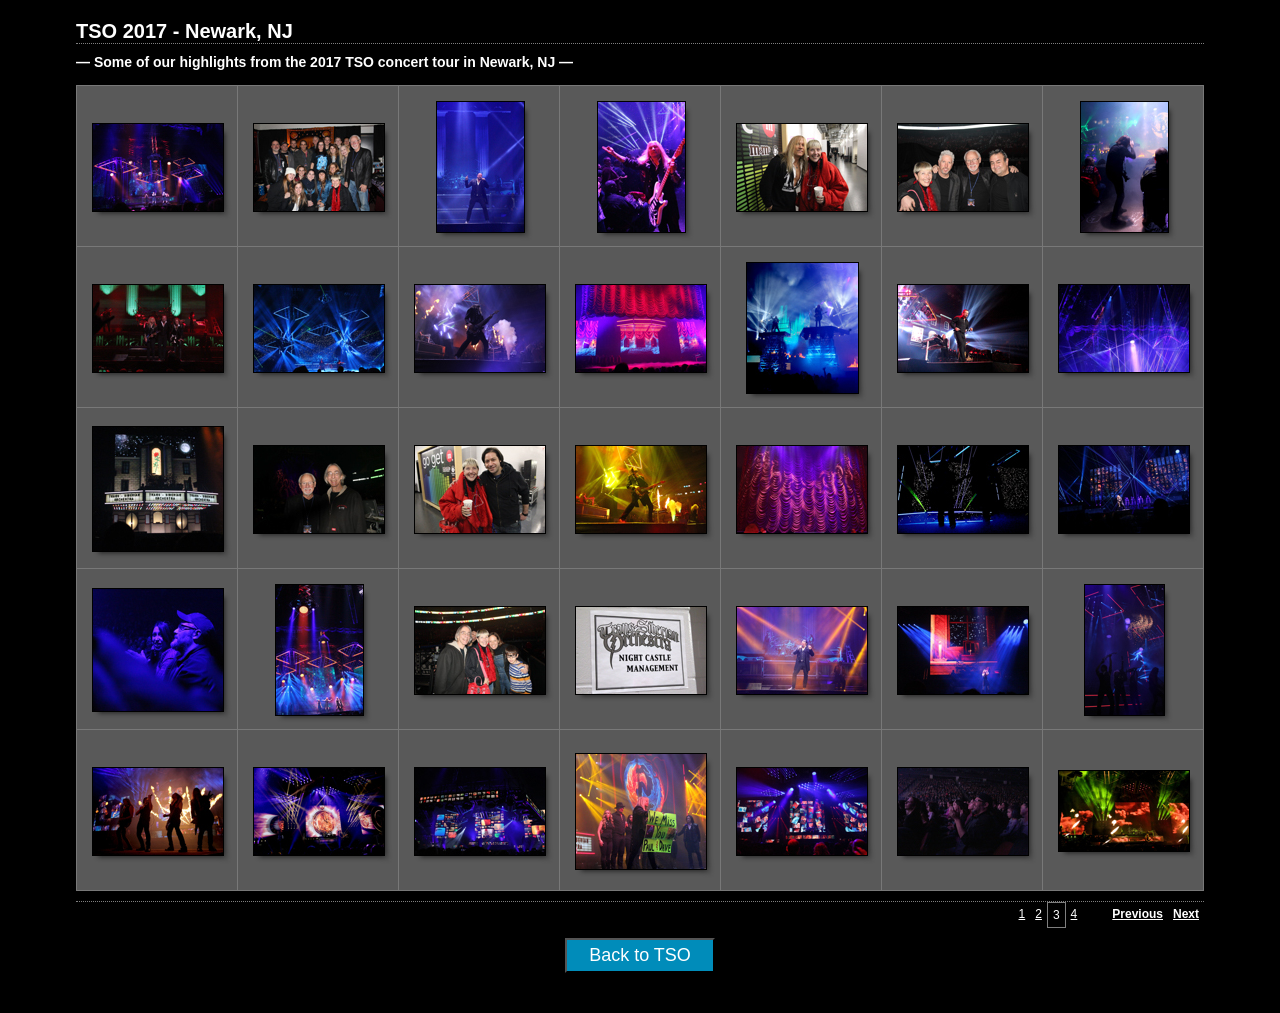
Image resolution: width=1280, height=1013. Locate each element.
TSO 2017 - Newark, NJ (184, 31)
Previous (1137, 914)
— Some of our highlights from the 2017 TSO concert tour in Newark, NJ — (324, 62)
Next (1186, 914)
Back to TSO (640, 955)
